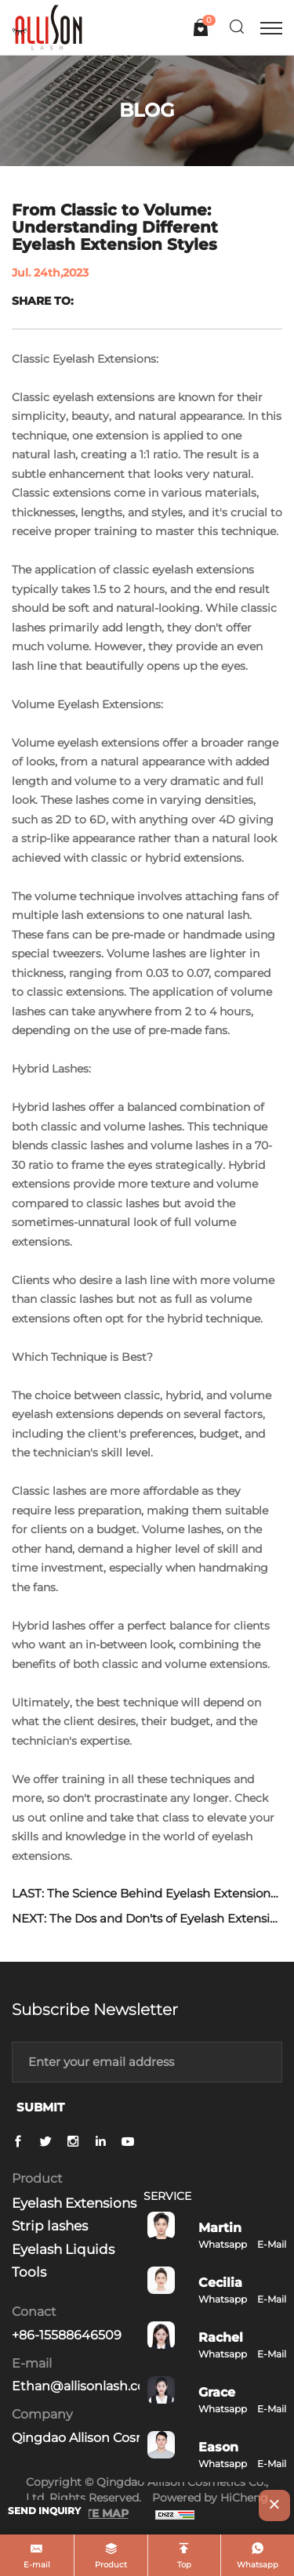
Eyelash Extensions (74, 2203)
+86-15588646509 (67, 2335)
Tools (29, 2272)
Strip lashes (50, 2226)
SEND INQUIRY (44, 2510)
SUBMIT (40, 2107)
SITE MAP (101, 2513)
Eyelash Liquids (63, 2249)
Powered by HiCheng (210, 2498)
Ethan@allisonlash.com (85, 2386)
